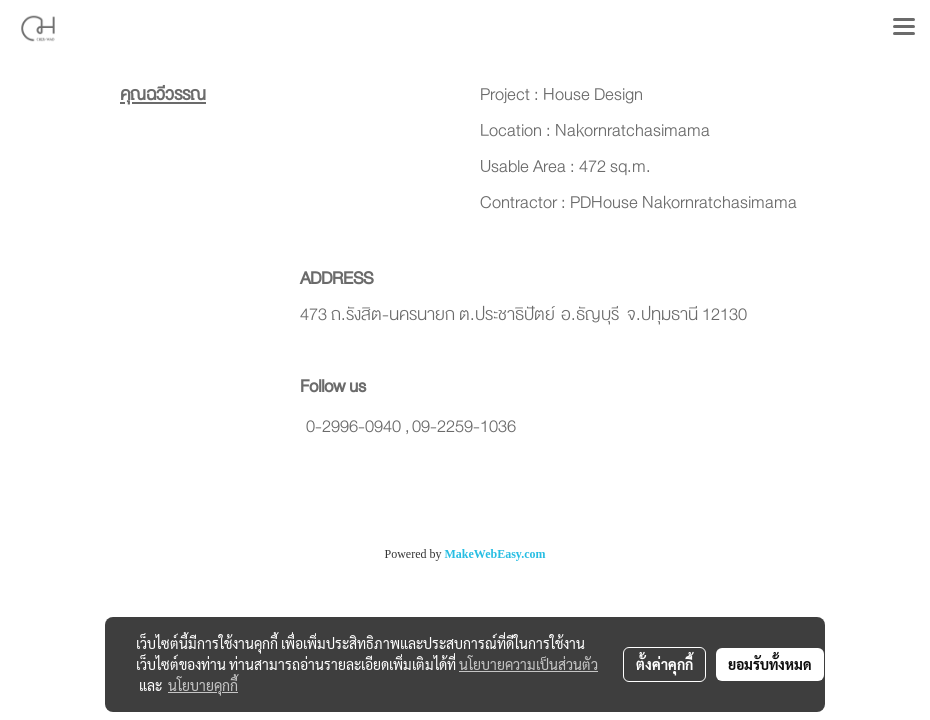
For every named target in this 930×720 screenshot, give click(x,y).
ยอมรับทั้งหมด (770, 664)
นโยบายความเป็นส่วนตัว (528, 664)
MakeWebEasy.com (495, 554)
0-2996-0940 (353, 426)
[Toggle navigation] (904, 28)
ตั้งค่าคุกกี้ (664, 664)
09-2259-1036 (464, 426)
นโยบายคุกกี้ (203, 685)
